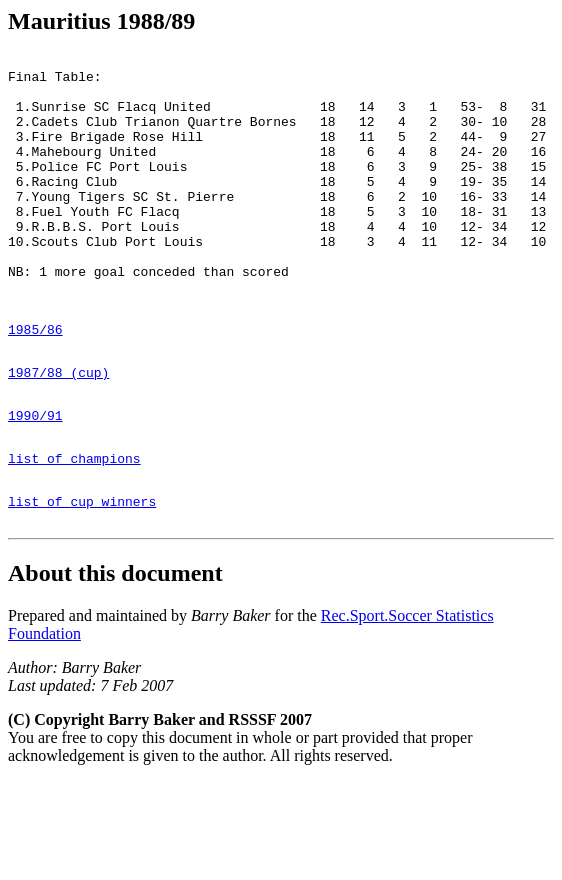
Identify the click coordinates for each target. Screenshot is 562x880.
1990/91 (35, 481)
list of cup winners (82, 579)
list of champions (74, 530)
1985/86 (35, 383)
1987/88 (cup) (58, 432)
